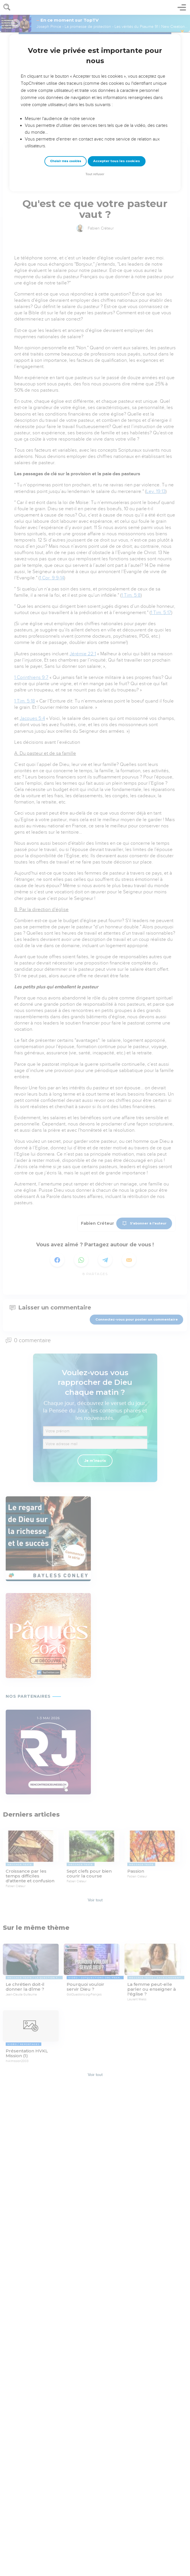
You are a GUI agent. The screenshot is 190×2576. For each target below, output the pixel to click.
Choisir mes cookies (65, 161)
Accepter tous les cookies (116, 161)
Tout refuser (94, 174)
